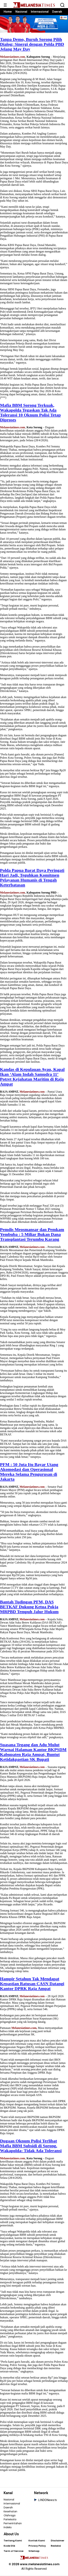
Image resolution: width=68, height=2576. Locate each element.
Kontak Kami (36, 2540)
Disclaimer (57, 2540)
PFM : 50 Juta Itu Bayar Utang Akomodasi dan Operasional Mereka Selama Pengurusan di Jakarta (29, 1471)
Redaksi (56, 2546)
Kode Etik (9, 2546)
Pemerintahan (13, 2523)
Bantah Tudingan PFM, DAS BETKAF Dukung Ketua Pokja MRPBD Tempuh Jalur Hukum (29, 1607)
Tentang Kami (13, 2540)
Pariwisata (10, 2519)
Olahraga (9, 2515)
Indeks (8, 2527)
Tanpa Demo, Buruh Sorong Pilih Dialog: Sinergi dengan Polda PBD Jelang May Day (32, 44)
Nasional (21, 11)
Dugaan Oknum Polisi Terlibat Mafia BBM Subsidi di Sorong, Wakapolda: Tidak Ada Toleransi (31, 2146)
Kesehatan (10, 2511)
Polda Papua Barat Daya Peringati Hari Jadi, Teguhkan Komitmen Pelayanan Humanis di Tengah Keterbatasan (32, 877)
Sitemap (33, 2551)
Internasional (40, 11)
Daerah (57, 11)
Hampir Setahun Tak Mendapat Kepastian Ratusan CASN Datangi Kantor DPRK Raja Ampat (32, 1983)
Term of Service (13, 2551)
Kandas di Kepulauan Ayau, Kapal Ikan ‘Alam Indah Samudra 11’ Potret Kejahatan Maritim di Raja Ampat (32, 1076)
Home (8, 11)
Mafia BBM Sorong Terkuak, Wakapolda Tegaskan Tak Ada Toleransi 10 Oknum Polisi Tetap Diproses (30, 412)
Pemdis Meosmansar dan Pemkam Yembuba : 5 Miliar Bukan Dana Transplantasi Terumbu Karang (32, 1234)
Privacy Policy (37, 2546)
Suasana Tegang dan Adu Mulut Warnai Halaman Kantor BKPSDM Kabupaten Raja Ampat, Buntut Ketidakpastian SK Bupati (33, 1752)
